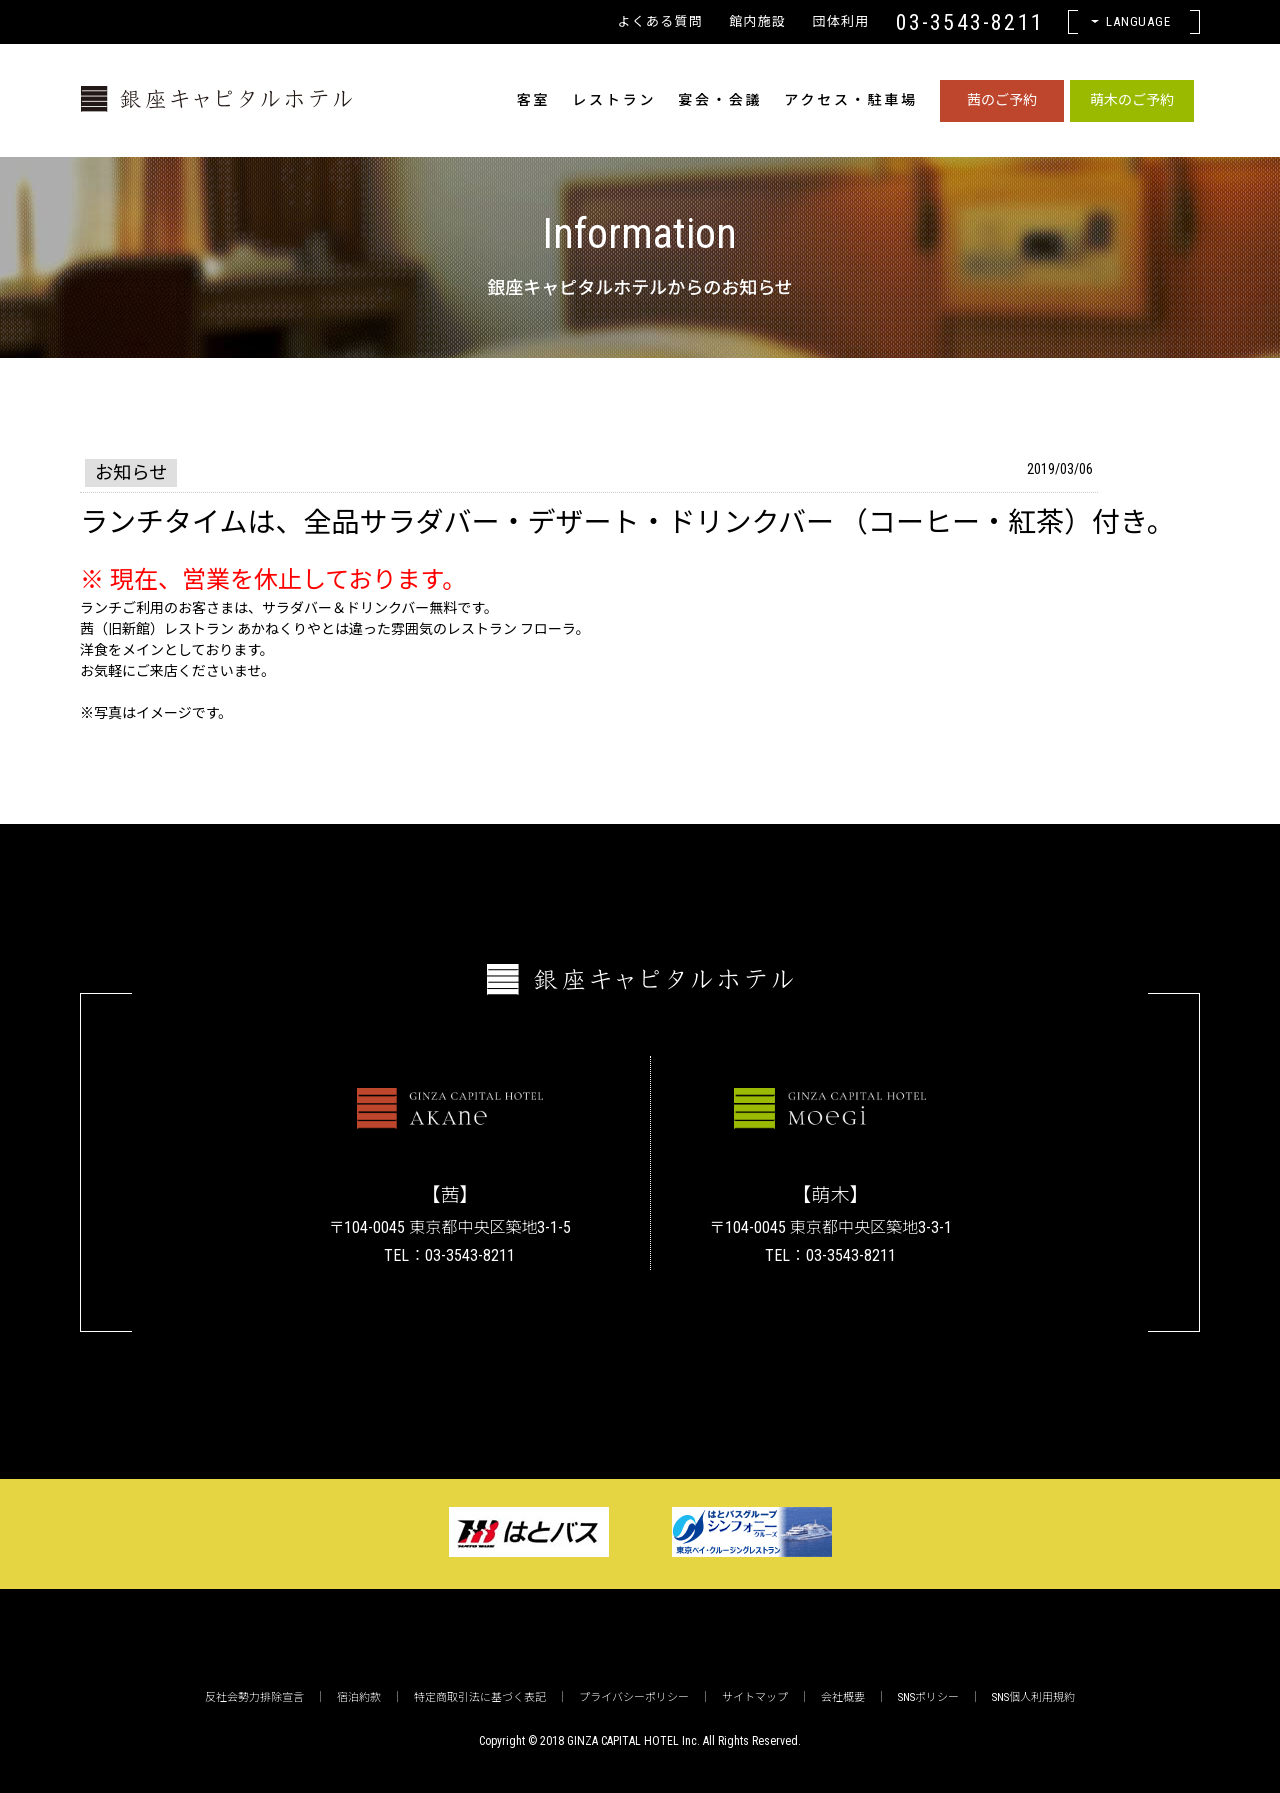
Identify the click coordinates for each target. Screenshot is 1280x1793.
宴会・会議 (720, 100)
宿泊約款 (359, 1697)
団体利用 (840, 21)
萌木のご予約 (1132, 100)
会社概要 (843, 1697)
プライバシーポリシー (634, 1697)
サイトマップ (755, 1697)
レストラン (614, 100)
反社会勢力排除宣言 (254, 1697)
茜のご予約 (1002, 100)
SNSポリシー (928, 1697)
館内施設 (757, 21)
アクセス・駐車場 (851, 100)
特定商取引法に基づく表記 (480, 1697)
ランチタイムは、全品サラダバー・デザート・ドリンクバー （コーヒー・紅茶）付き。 (627, 522)
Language (1139, 21)
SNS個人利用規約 (1033, 1697)
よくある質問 (660, 21)
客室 (534, 100)
